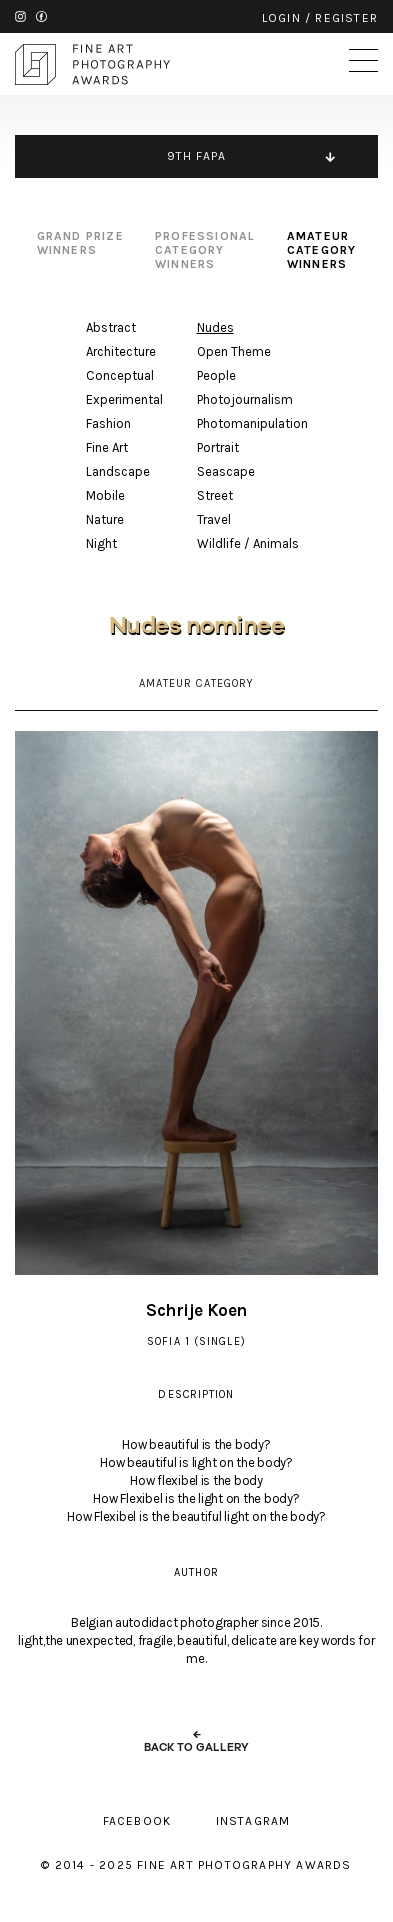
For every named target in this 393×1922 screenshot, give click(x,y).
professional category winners (205, 250)
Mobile (105, 495)
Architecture (121, 351)
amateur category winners (322, 250)
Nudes (215, 327)
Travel (214, 519)
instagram (20, 16)
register (346, 18)
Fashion (108, 423)
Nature (105, 519)
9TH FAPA (197, 156)
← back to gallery (196, 1741)
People (216, 375)
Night (101, 543)
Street (215, 495)
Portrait (218, 447)
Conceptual (120, 375)
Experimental (124, 399)
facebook (41, 16)
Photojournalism (245, 399)
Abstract (111, 327)
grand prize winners (80, 243)
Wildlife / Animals (248, 543)
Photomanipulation (252, 423)
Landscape (118, 471)
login (281, 18)
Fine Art (107, 447)
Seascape (226, 471)
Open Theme (234, 351)
